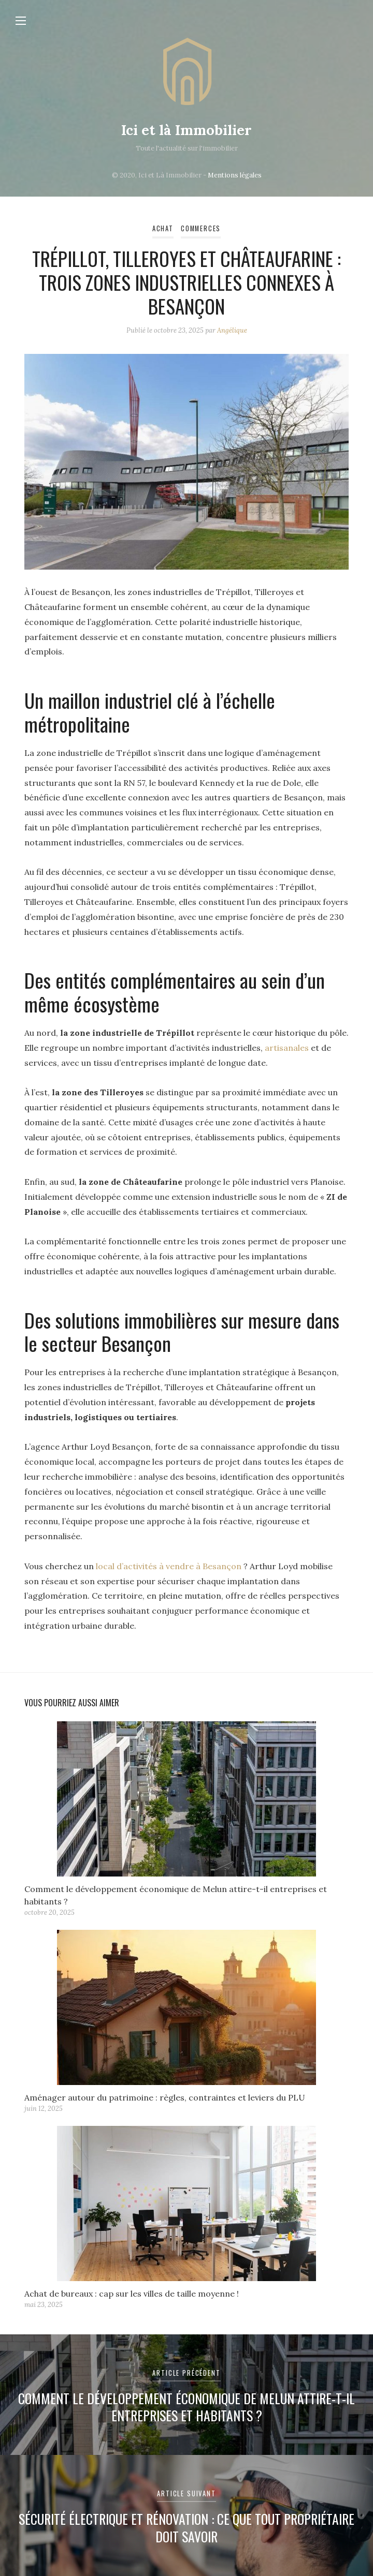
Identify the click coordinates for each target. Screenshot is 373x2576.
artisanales (288, 1048)
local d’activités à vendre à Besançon (168, 1566)
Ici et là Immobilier (186, 130)
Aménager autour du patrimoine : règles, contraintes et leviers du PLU (164, 2097)
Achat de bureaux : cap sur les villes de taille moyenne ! (133, 2293)
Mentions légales (235, 175)
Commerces (201, 228)
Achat (163, 228)
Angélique (232, 330)
